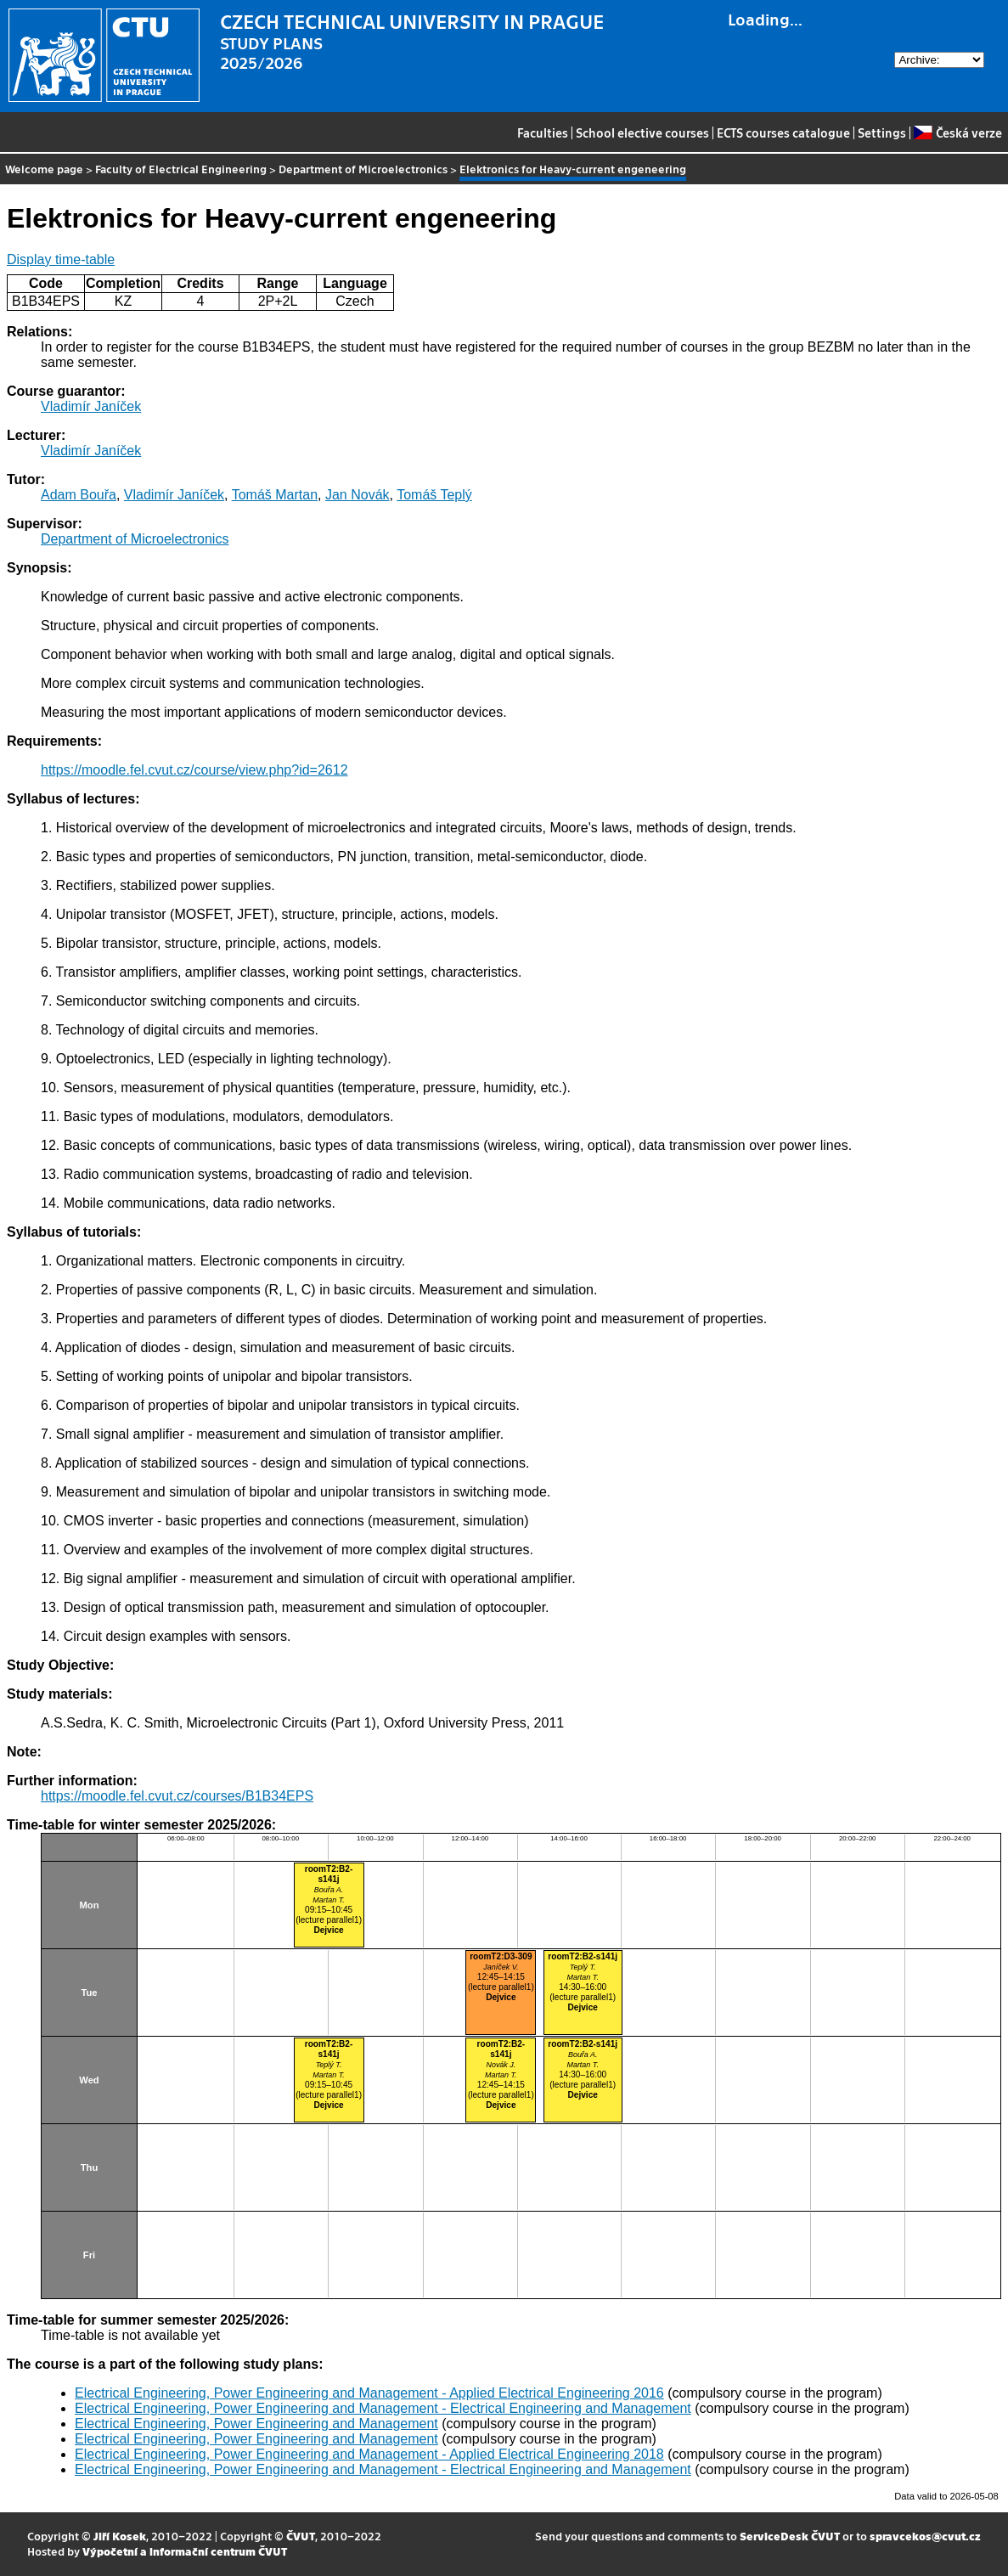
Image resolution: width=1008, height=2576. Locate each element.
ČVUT (300, 2535)
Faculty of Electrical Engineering (181, 168)
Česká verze (957, 132)
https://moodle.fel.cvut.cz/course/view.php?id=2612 (194, 770)
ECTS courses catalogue (783, 132)
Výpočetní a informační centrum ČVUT (184, 2551)
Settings (882, 132)
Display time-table (61, 259)
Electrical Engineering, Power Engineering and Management (256, 2423)
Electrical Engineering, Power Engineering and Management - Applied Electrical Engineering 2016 (369, 2393)
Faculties (542, 132)
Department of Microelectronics (363, 168)
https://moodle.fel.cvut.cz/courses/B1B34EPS (177, 1796)
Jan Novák (357, 495)
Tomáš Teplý (434, 495)
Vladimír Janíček (91, 406)
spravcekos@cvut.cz (925, 2535)
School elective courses (642, 132)
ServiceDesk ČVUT (790, 2535)
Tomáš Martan (275, 495)
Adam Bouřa (78, 495)
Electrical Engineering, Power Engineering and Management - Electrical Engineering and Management (383, 2408)
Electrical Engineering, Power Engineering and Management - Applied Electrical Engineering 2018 (369, 2454)
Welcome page (44, 168)
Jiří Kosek (119, 2535)
